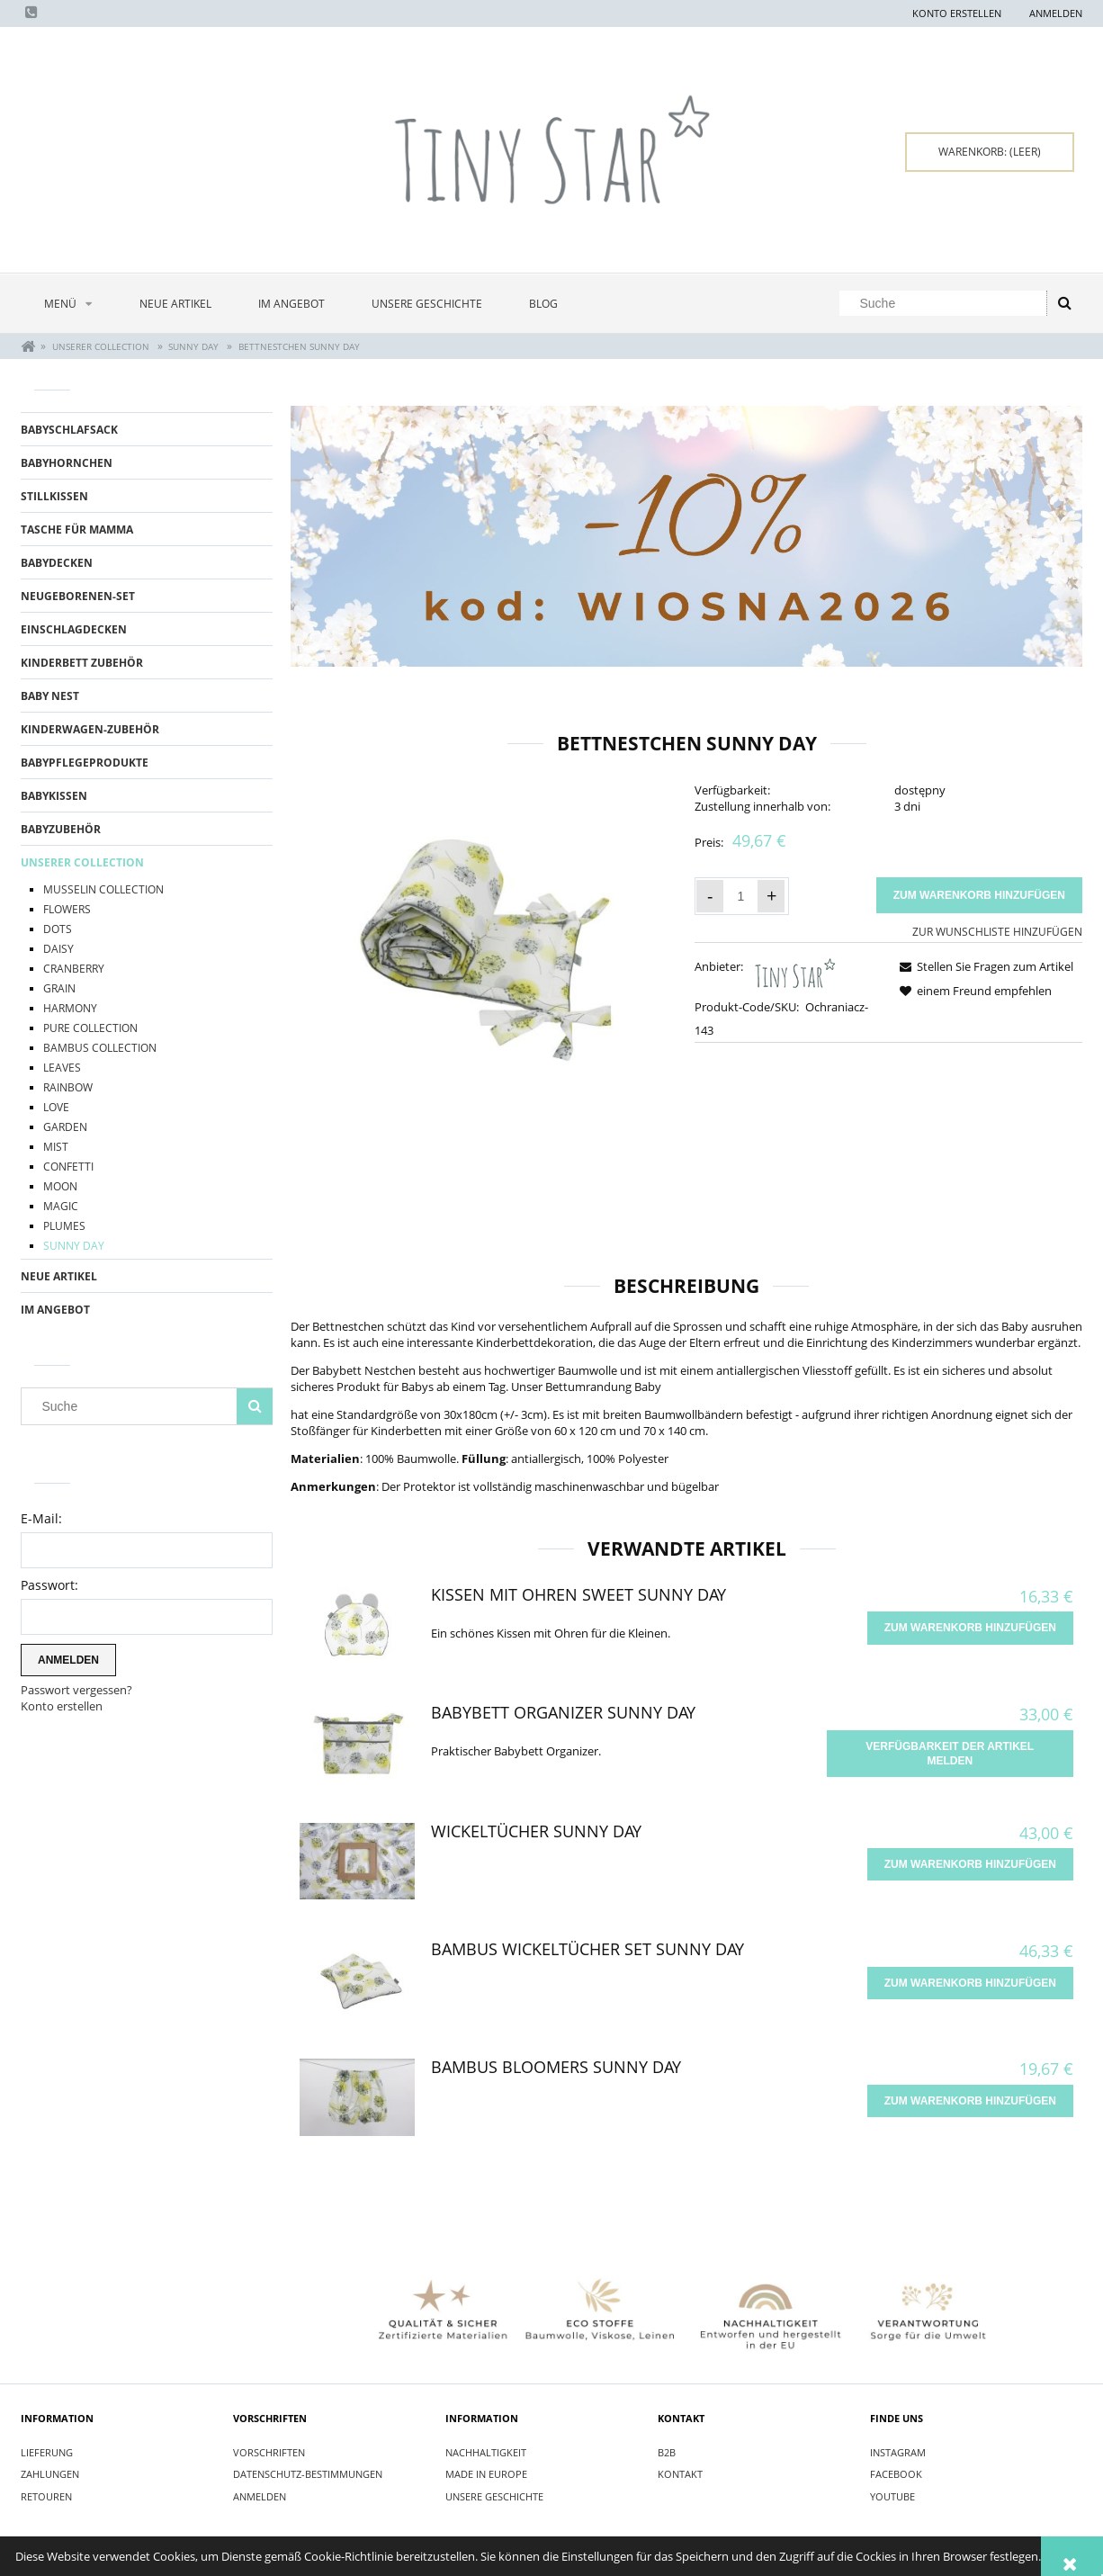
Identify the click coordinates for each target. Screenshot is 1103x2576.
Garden (65, 1127)
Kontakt (680, 2474)
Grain (59, 988)
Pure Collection (90, 1028)
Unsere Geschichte (494, 2496)
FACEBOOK (896, 2474)
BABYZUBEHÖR (61, 829)
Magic (60, 1206)
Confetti (68, 1166)
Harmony (70, 1008)
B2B (667, 2452)
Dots (57, 929)
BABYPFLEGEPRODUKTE (84, 762)
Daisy (58, 948)
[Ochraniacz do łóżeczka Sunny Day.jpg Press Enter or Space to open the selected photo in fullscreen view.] (484, 939)
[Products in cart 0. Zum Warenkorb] (989, 152)
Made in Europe (486, 2474)
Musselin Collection (103, 889)
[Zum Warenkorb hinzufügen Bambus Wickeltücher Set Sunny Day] (970, 1983)
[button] (983, 966)
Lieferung (47, 2452)
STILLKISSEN (54, 496)
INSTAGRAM (898, 2452)
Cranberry (73, 968)
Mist (55, 1146)
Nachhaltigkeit (485, 2452)
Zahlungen (50, 2474)
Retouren (46, 2496)
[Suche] (1064, 303)
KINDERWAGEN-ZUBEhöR (90, 729)
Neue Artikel (59, 1276)
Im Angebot (55, 1309)
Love (56, 1107)
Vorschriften (269, 2452)
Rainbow (68, 1087)
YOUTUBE (892, 2496)
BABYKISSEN (54, 795)
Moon (60, 1186)
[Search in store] (947, 303)
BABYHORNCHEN (66, 463)
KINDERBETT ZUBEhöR (82, 662)
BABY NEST (50, 696)
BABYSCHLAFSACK (69, 429)
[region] (686, 537)
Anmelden (259, 2496)
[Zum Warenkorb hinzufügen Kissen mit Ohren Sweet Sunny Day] (970, 1627)
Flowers (67, 909)
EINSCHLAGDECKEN (74, 629)
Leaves (62, 1067)
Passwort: (49, 1584)
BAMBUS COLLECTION (100, 1047)
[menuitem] (68, 303)
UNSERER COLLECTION (82, 862)
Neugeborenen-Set (78, 596)
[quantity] (740, 896)
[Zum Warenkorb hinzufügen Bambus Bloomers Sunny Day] (970, 2101)
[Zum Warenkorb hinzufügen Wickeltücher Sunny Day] (970, 1864)
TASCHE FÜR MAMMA (77, 529)
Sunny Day (73, 1245)
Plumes (64, 1226)
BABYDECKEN (57, 562)
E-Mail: (41, 1518)
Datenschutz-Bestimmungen (307, 2474)
